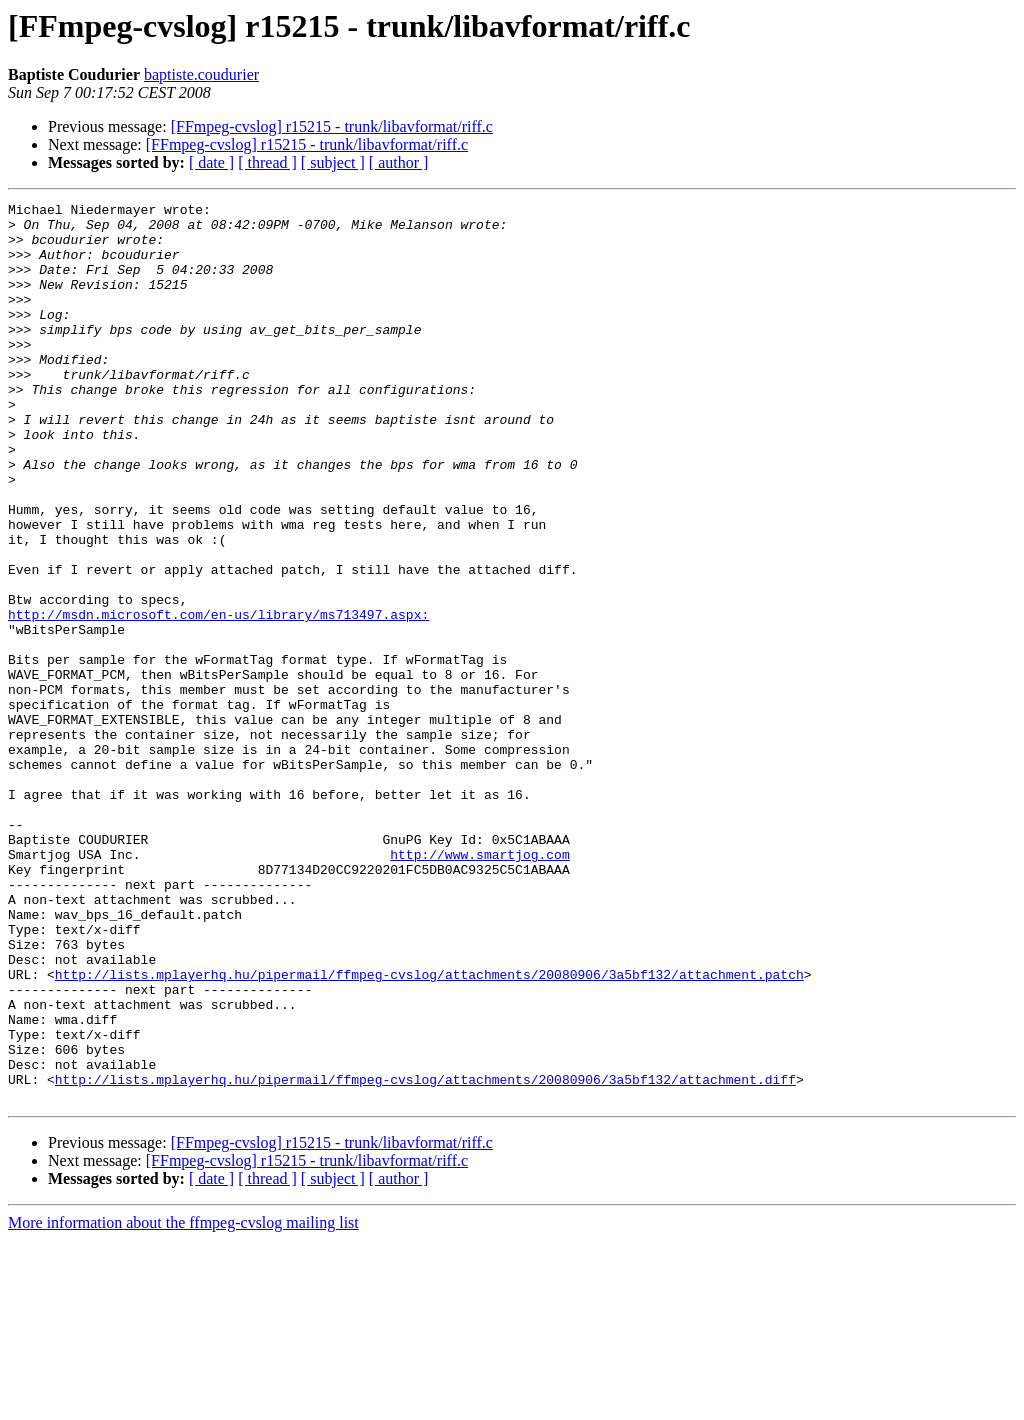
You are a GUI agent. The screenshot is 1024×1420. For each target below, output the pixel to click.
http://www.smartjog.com (479, 986)
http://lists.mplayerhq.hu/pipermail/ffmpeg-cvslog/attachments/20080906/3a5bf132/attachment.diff (425, 1256)
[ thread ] (267, 162)
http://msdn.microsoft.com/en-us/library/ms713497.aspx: (218, 698)
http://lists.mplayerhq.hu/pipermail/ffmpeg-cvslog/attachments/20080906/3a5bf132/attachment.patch (429, 1130)
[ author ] (399, 162)
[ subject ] (333, 162)
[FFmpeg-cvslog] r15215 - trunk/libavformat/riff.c (332, 126)
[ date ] (211, 162)
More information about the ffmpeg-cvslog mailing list (183, 1402)
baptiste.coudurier (201, 74)
